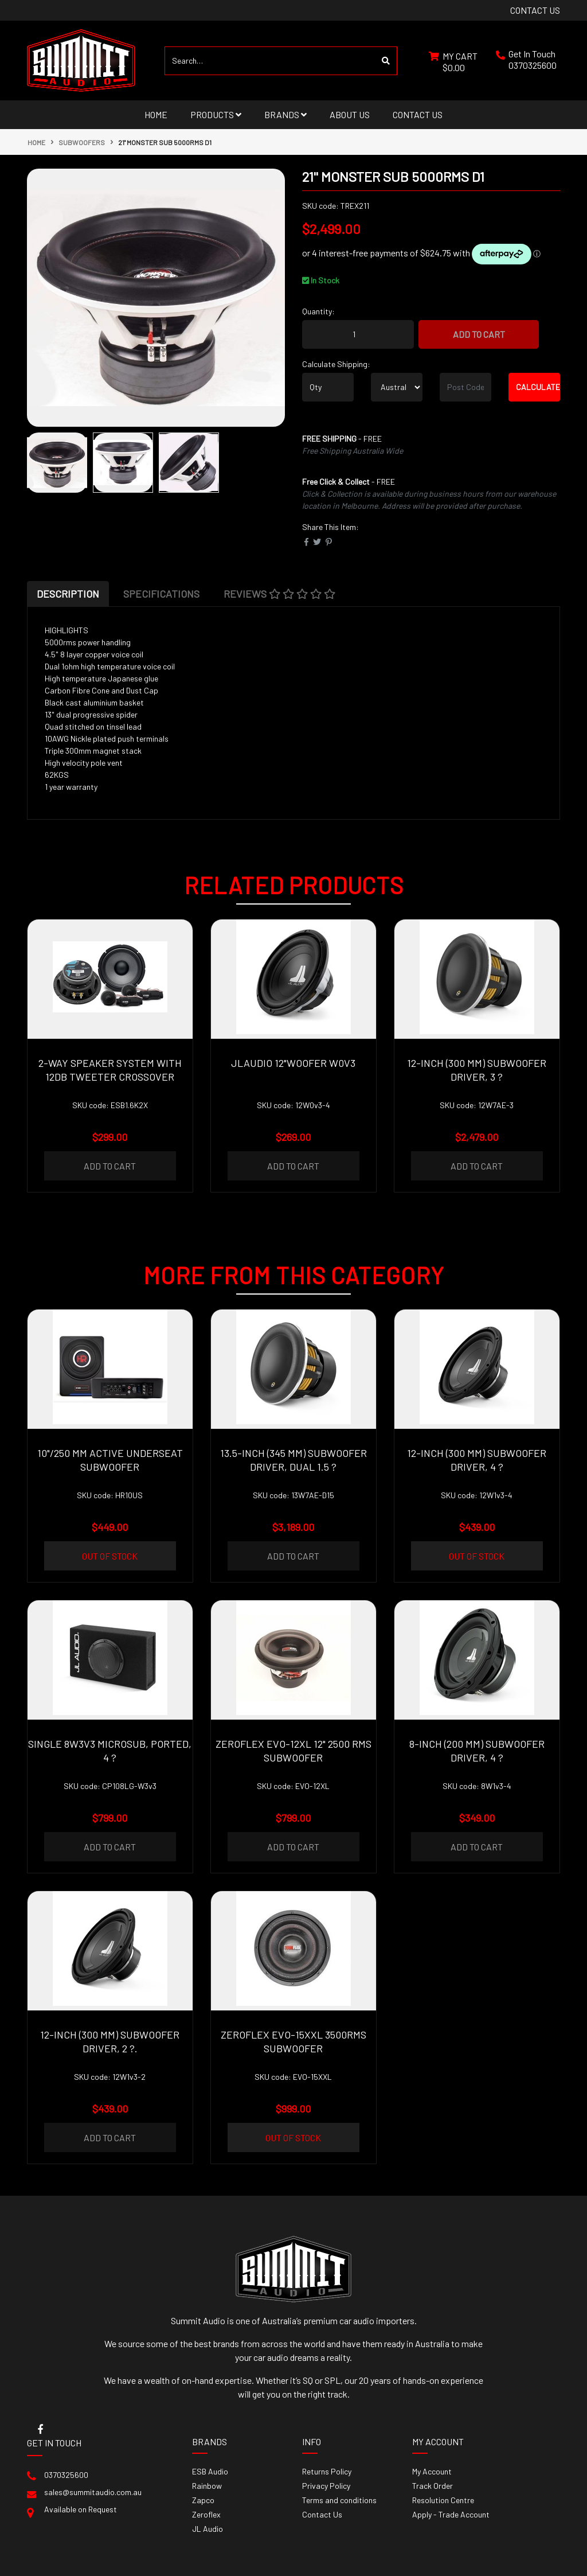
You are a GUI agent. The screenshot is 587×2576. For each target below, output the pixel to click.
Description (68, 593)
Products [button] (215, 114)
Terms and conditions (339, 2500)
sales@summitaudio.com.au (93, 2492)
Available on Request (80, 2509)
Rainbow (207, 2486)
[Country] (396, 387)
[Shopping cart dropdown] (453, 61)
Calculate (538, 387)
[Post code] (465, 387)
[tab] (68, 593)
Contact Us (418, 114)
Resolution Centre (443, 2500)
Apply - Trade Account (451, 2514)
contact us (535, 10)
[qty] (328, 387)
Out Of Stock (110, 1555)
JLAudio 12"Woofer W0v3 (293, 1063)
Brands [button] (285, 114)
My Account (432, 2471)
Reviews (279, 593)
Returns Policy (326, 2471)
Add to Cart (479, 334)
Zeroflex (206, 2514)
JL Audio (207, 2529)
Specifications (161, 593)
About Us (350, 114)
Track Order (432, 2486)
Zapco (203, 2500)
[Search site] (386, 60)
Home (155, 114)
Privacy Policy (326, 2486)
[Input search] (270, 60)
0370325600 (532, 65)
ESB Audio (210, 2471)
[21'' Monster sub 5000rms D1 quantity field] (358, 334)
